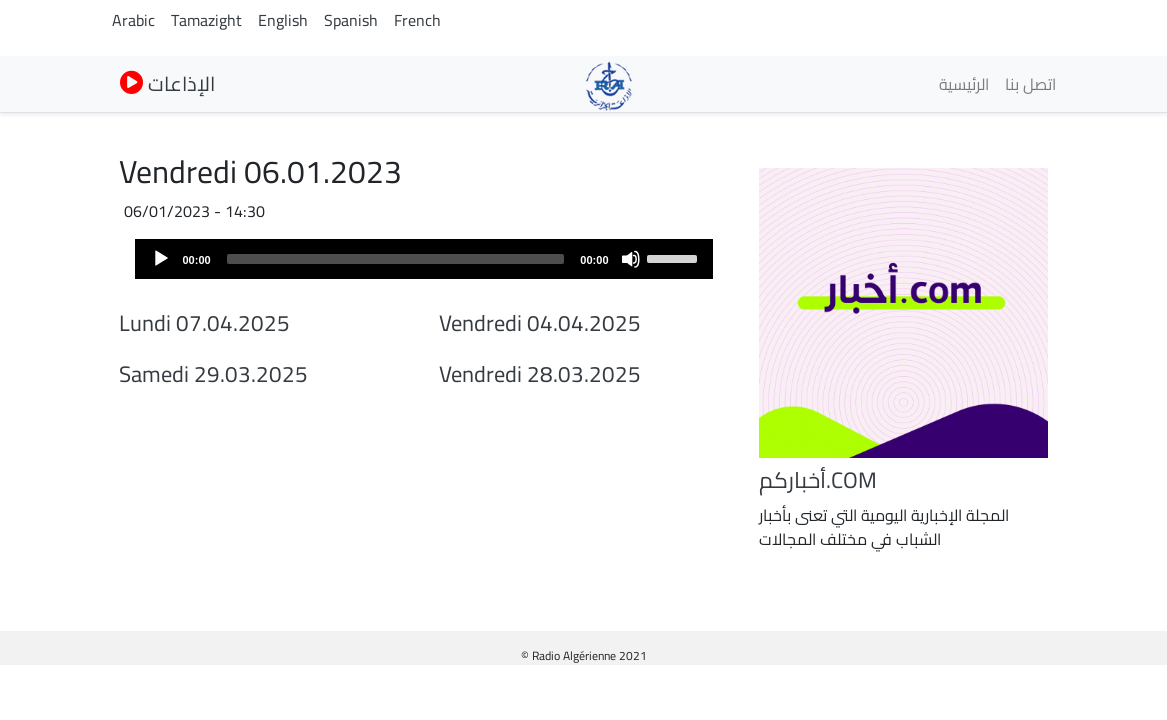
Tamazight (206, 20)
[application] (424, 259)
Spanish (351, 20)
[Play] (161, 259)
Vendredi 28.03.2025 (540, 374)
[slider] (396, 259)
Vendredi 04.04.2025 (540, 323)
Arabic (133, 20)
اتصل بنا (1030, 84)
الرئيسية (964, 84)
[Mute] (631, 259)
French (417, 20)
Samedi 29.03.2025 (213, 374)
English (283, 20)
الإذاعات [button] (167, 83)
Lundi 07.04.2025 (204, 323)
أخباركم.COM (818, 480)
